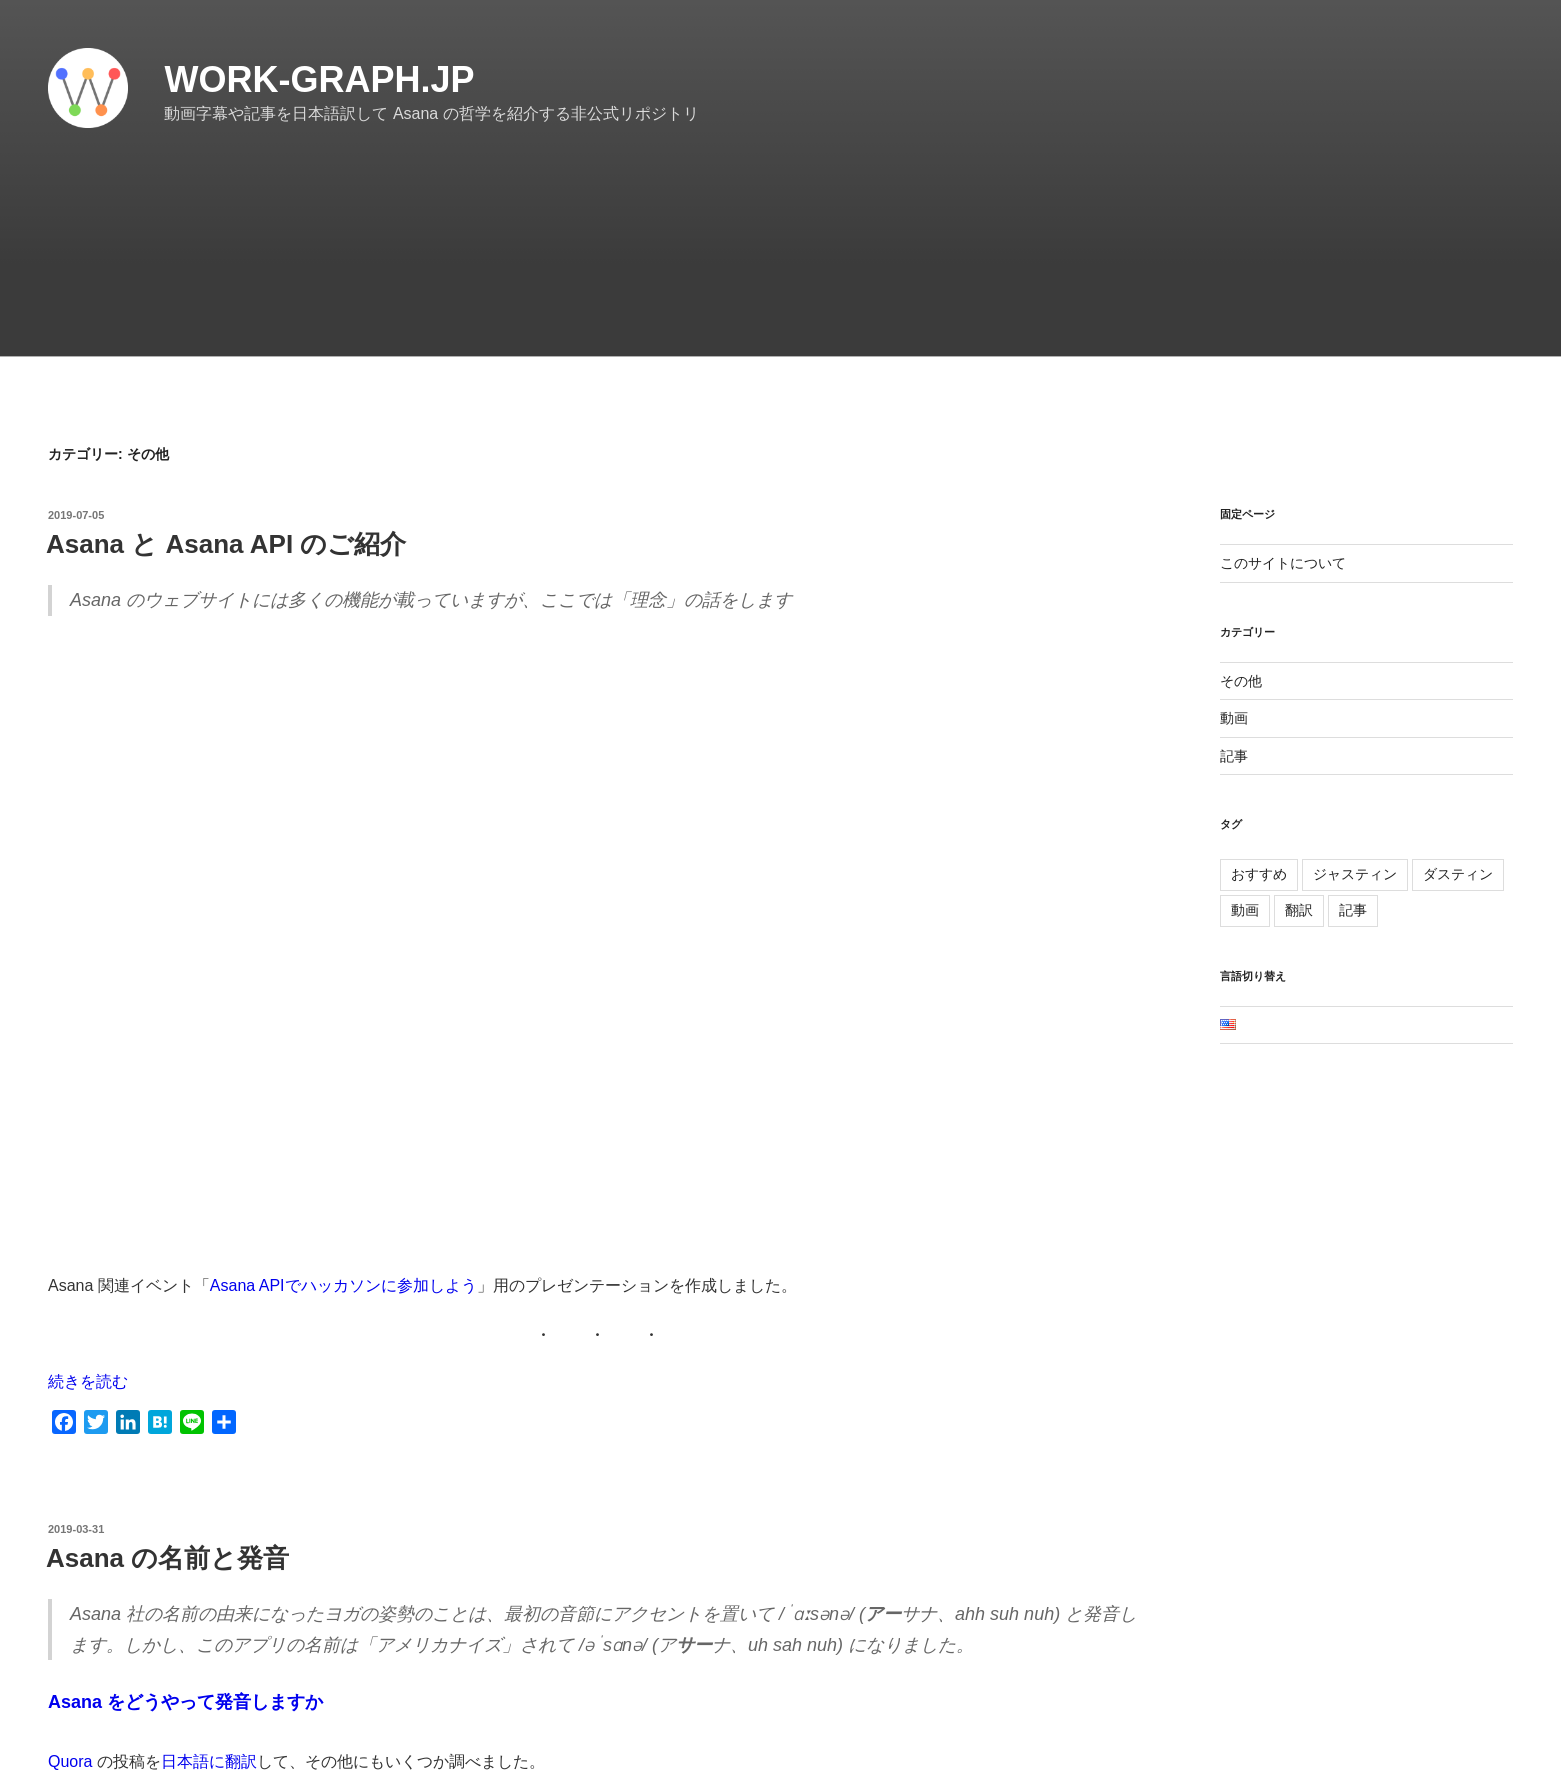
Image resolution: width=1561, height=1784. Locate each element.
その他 (1241, 681)
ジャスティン (1355, 874)
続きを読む (88, 1381)
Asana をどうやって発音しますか (185, 1702)
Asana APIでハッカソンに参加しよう (343, 1285)
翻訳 (1299, 910)
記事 (1234, 756)
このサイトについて (1283, 563)
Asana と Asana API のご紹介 (226, 544)
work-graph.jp (319, 79)
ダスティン (1458, 874)
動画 (1234, 718)
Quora (70, 1761)
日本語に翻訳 (209, 1761)
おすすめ (1259, 874)
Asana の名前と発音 (167, 1558)
